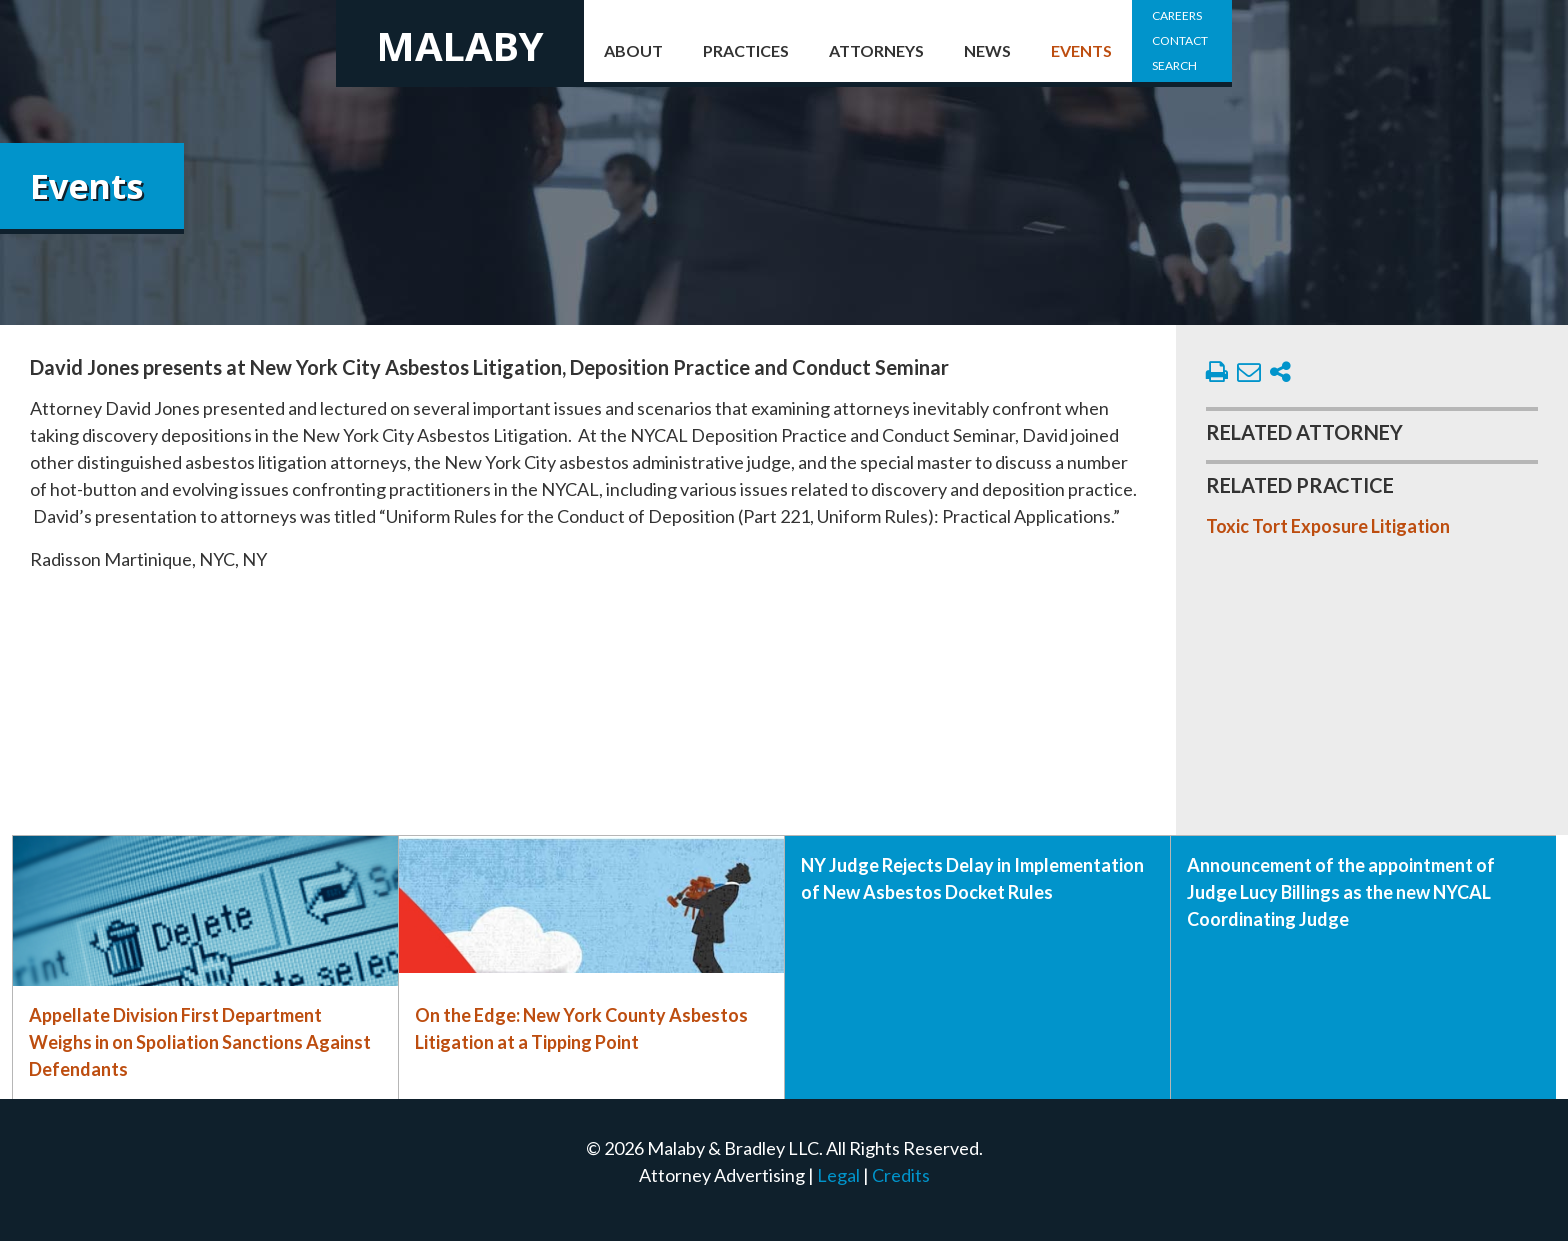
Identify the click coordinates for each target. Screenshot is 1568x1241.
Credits (901, 1175)
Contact (1180, 40)
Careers (1177, 15)
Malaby (460, 45)
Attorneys (876, 50)
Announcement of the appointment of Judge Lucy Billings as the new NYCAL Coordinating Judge (1341, 892)
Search (1174, 65)
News (987, 50)
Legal (838, 1175)
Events (1081, 50)
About (633, 50)
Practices (746, 50)
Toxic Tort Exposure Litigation (1328, 526)
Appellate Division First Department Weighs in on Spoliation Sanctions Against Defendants (200, 1042)
